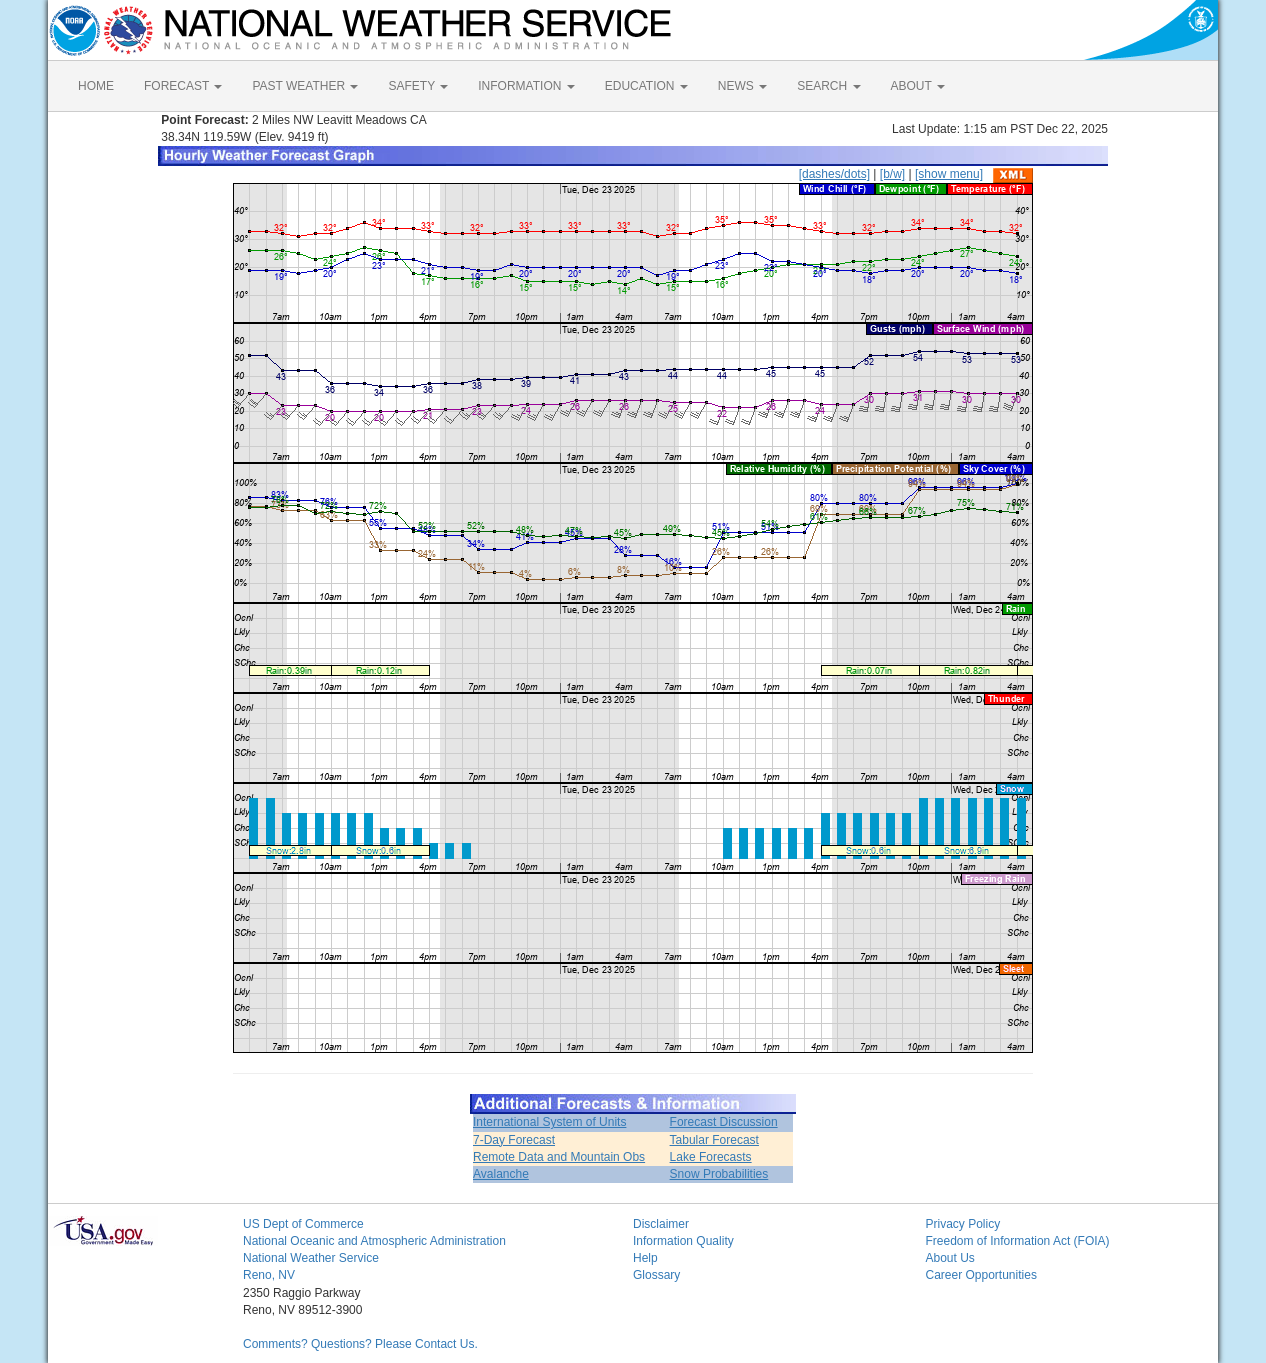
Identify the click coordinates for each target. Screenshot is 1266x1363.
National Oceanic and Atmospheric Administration (374, 1241)
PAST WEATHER (305, 86)
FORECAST (183, 86)
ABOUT (918, 86)
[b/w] (892, 174)
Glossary (656, 1275)
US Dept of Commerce (303, 1224)
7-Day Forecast (514, 1140)
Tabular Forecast (714, 1140)
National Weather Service (311, 1258)
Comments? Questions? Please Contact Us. (360, 1344)
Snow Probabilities (719, 1174)
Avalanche (501, 1174)
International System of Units (549, 1122)
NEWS (742, 86)
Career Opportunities (981, 1275)
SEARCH (828, 86)
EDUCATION (646, 86)
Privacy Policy (963, 1224)
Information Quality (683, 1241)
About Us (950, 1258)
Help (645, 1258)
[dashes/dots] (834, 174)
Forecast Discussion (724, 1122)
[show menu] (949, 174)
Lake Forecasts (711, 1157)
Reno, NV (269, 1275)
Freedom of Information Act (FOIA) (1018, 1241)
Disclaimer (661, 1224)
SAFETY (418, 86)
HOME (96, 86)
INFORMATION (526, 86)
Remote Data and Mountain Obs (559, 1157)
